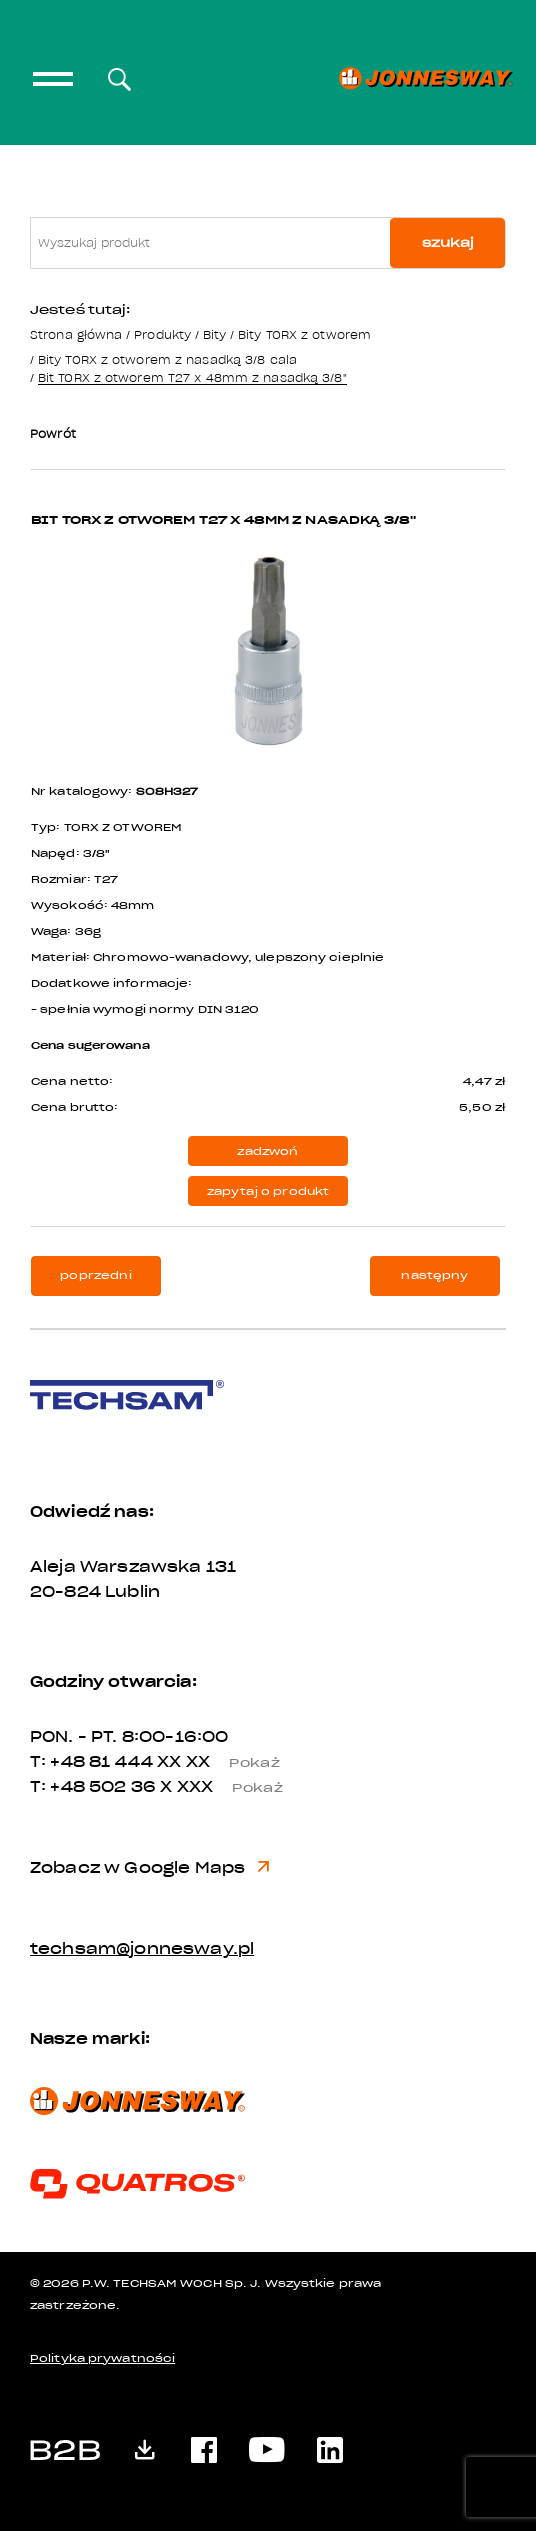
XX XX (226, 1762)
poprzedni (95, 1275)
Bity (214, 334)
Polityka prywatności (102, 2358)
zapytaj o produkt (268, 1191)
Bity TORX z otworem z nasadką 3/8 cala (167, 359)
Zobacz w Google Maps (149, 1868)
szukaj (448, 242)
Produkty (162, 334)
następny (434, 1275)
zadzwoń (267, 1151)
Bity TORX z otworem (304, 334)
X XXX (229, 1787)
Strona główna (76, 334)
